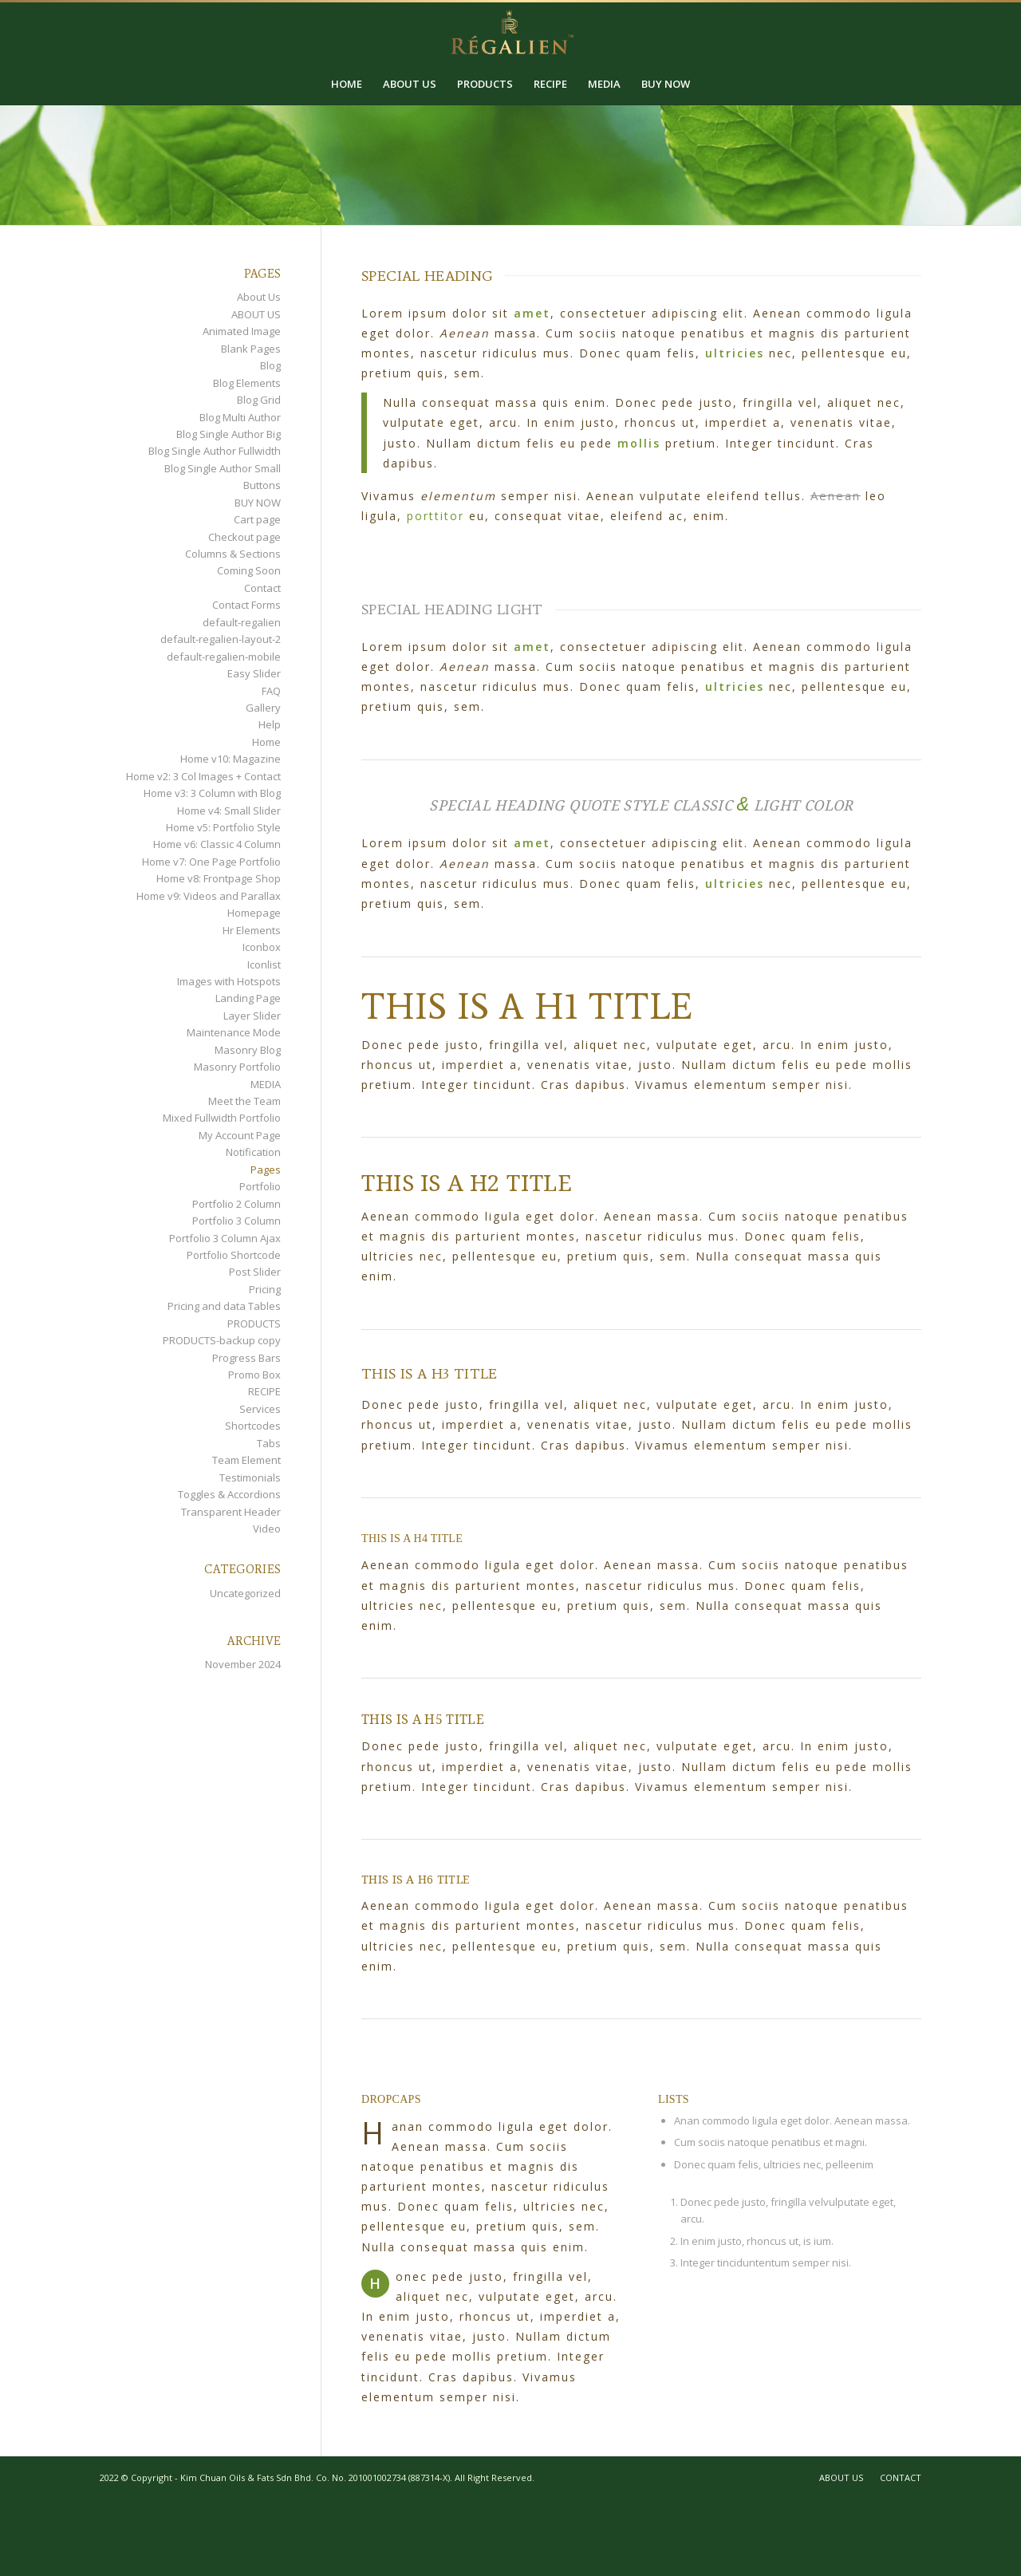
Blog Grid (259, 400)
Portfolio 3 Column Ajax (225, 1238)
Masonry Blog (248, 1050)
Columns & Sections (233, 553)
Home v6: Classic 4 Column (217, 844)
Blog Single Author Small (222, 468)
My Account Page (240, 1135)
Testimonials (250, 1477)
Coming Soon (249, 570)
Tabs (269, 1443)
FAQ (271, 691)
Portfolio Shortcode (234, 1255)
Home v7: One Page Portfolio (211, 861)
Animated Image (242, 331)
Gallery (263, 707)
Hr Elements (252, 930)
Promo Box (254, 1374)
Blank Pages (251, 348)
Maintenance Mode (234, 1032)
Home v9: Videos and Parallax (208, 896)
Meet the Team (244, 1101)
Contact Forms (246, 605)
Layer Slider (252, 1015)
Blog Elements (247, 383)
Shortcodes (253, 1425)
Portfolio (260, 1186)
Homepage (254, 912)
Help (269, 724)
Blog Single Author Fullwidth (214, 451)
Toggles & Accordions (229, 1494)
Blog (270, 365)
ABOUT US (256, 314)
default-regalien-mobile (224, 656)
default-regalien (242, 622)
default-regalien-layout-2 (220, 639)
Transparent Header (231, 1512)
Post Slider (255, 1271)
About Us (259, 297)
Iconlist (264, 964)
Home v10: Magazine (230, 758)
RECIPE (264, 1391)
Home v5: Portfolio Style (223, 827)
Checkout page (244, 537)
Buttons (262, 485)
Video (267, 1528)
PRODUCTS (254, 1323)
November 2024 (243, 1664)
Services (260, 1409)
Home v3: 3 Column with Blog (212, 793)
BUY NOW (258, 502)
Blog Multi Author (240, 417)
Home (266, 742)
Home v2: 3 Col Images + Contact (203, 776)
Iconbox (261, 947)
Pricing (265, 1289)
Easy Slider (254, 673)
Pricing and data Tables (224, 1306)
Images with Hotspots (229, 981)
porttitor (435, 515)
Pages (265, 1169)
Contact (262, 588)
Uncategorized (245, 1593)
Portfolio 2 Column (236, 1204)
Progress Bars (246, 1358)
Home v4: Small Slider (229, 810)
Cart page (257, 519)
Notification (253, 1152)
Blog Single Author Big (228, 434)
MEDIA (265, 1084)
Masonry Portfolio (237, 1066)
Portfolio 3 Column (236, 1220)
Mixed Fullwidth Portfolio (222, 1117)
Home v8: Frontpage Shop (218, 878)
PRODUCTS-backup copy (222, 1340)
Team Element (246, 1460)
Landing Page (248, 998)
